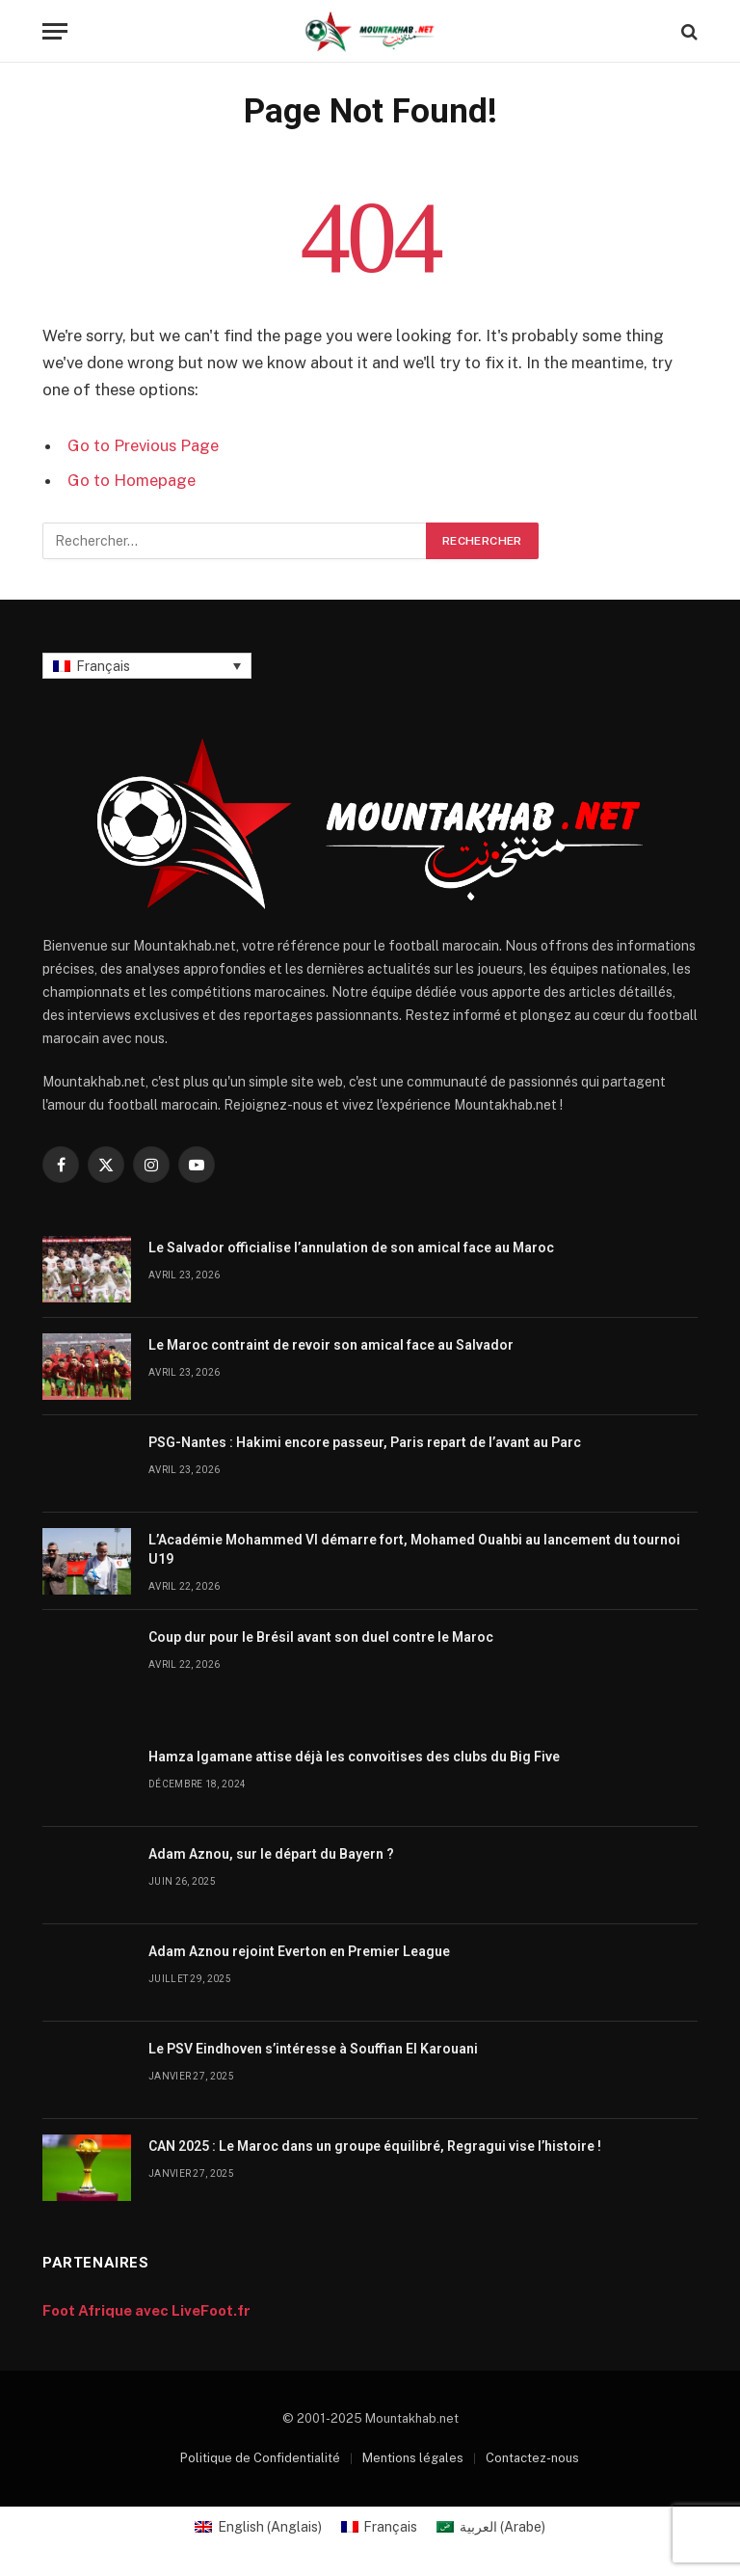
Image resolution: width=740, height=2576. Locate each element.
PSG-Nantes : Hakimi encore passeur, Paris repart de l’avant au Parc (364, 1442)
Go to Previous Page (143, 445)
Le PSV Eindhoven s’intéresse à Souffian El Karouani (313, 2048)
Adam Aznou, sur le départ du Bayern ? (271, 1854)
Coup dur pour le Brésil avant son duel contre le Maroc (320, 1637)
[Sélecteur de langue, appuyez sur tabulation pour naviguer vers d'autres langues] (146, 666)
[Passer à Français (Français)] (379, 2526)
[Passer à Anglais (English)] (258, 2526)
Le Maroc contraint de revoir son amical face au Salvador (331, 1345)
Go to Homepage (131, 480)
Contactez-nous (532, 2458)
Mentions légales (412, 2458)
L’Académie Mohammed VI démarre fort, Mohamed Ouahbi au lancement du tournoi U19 (414, 1549)
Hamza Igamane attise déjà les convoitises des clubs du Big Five (354, 1756)
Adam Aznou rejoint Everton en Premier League (299, 1951)
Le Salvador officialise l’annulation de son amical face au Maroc (351, 1247)
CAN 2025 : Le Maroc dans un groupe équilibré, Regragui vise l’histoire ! (374, 2146)
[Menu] (54, 31)
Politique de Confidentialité (260, 2458)
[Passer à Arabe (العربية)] (491, 2526)
